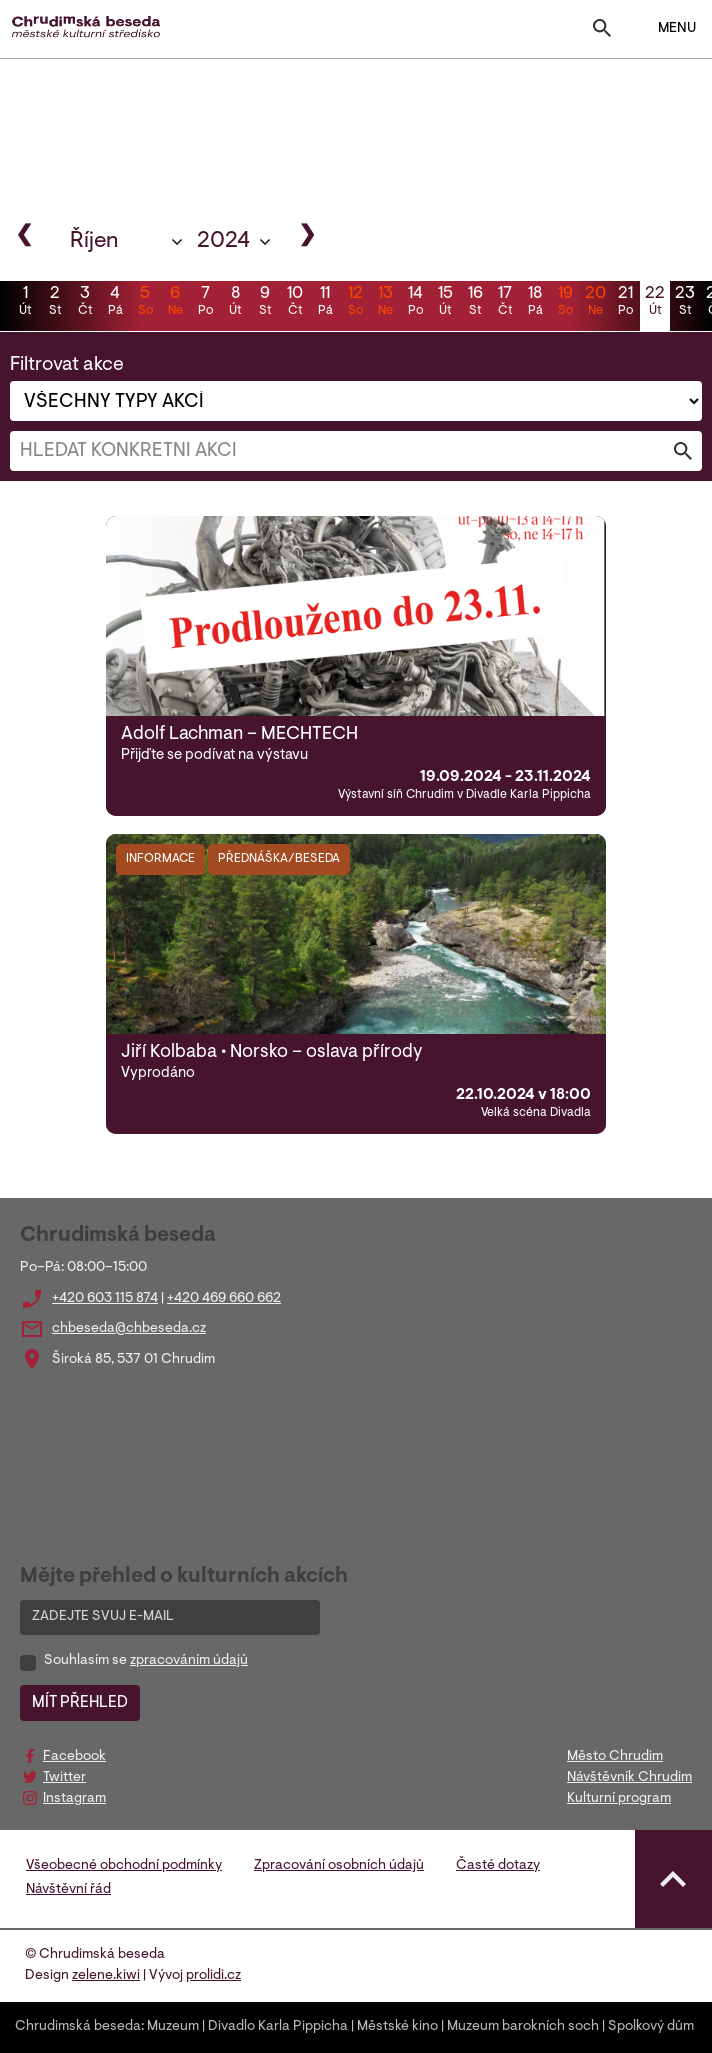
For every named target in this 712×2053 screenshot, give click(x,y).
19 (565, 303)
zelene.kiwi (106, 1976)
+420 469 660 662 (224, 1299)
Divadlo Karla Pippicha (278, 2027)
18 (535, 303)
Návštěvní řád (68, 1890)
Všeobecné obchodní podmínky (124, 1866)
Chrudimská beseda (78, 2027)
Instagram (74, 1799)
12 (355, 303)
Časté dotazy (498, 1866)
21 (625, 303)
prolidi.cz (213, 1976)
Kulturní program (619, 1799)
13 (385, 303)
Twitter (64, 1778)
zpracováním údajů (189, 1661)
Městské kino (397, 2027)
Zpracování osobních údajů (339, 1866)
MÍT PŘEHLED (80, 1703)
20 (595, 303)
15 (445, 303)
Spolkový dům (651, 2027)
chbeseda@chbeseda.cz (129, 1329)
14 (415, 303)
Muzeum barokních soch (523, 2027)
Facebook (74, 1757)
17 (505, 303)
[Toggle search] (602, 32)
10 (295, 303)
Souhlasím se (146, 1661)
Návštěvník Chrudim (629, 1778)
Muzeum (173, 2027)
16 (475, 303)
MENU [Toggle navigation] (664, 29)
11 (325, 303)
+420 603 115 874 (105, 1299)
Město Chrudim (615, 1757)
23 (685, 303)
